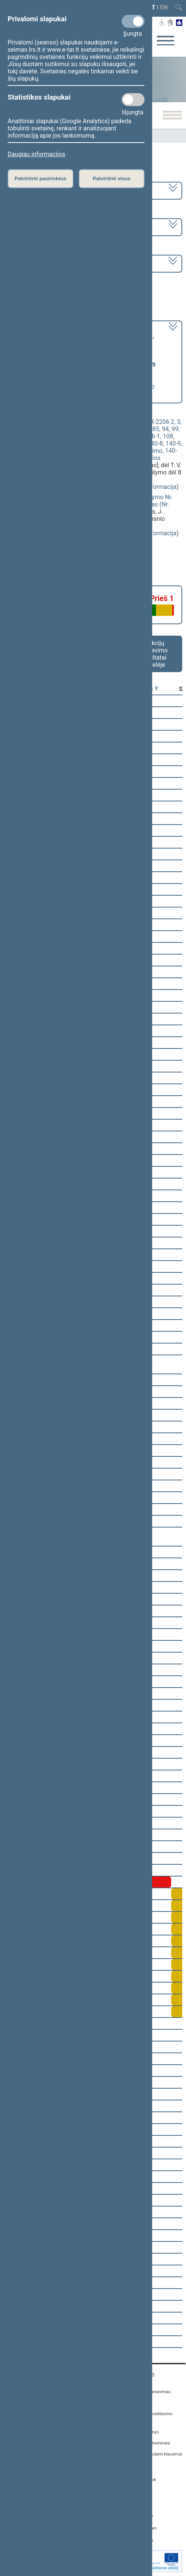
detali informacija (152, 486)
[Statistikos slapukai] (133, 99)
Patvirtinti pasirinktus (40, 178)
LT (152, 7)
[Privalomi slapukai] (133, 21)
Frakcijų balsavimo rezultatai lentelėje (154, 653)
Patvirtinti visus (111, 178)
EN (164, 7)
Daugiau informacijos (36, 154)
